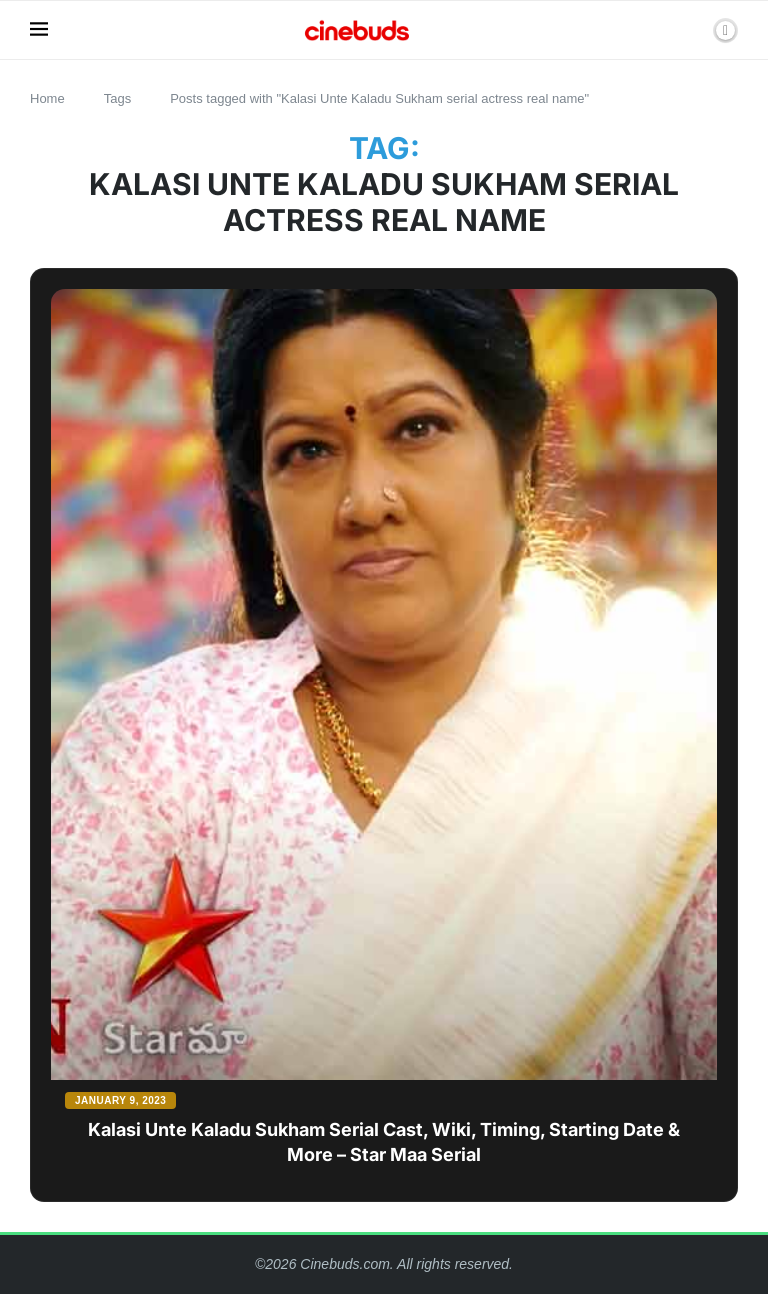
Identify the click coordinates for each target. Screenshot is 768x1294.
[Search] (691, 30)
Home (47, 98)
